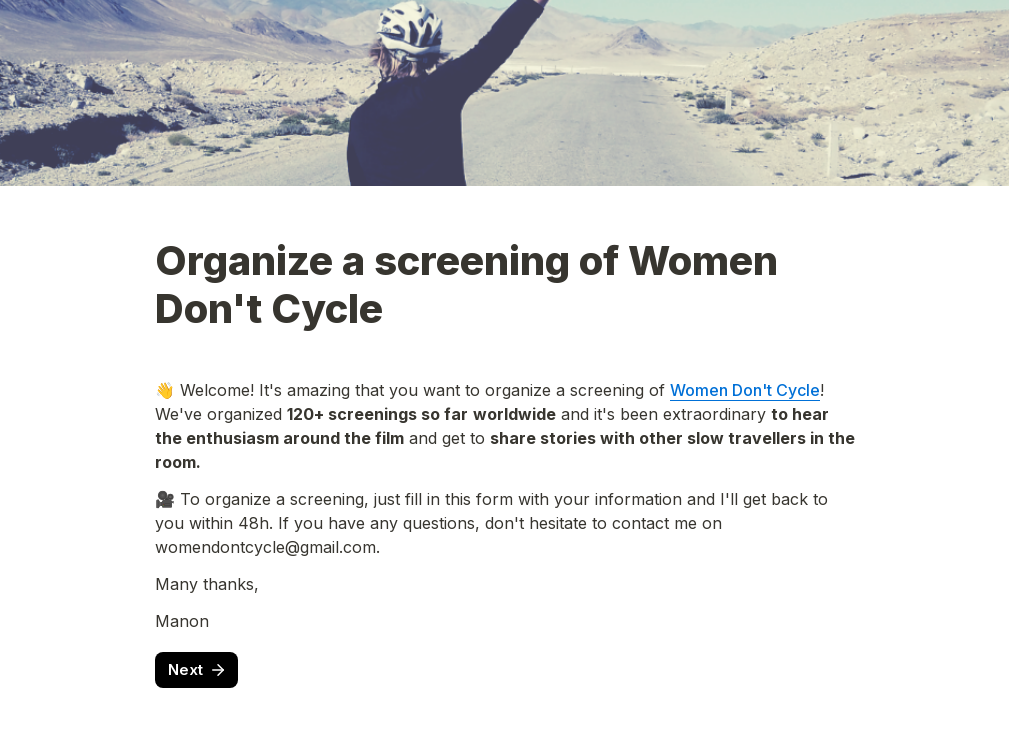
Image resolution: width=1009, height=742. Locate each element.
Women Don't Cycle (745, 390)
